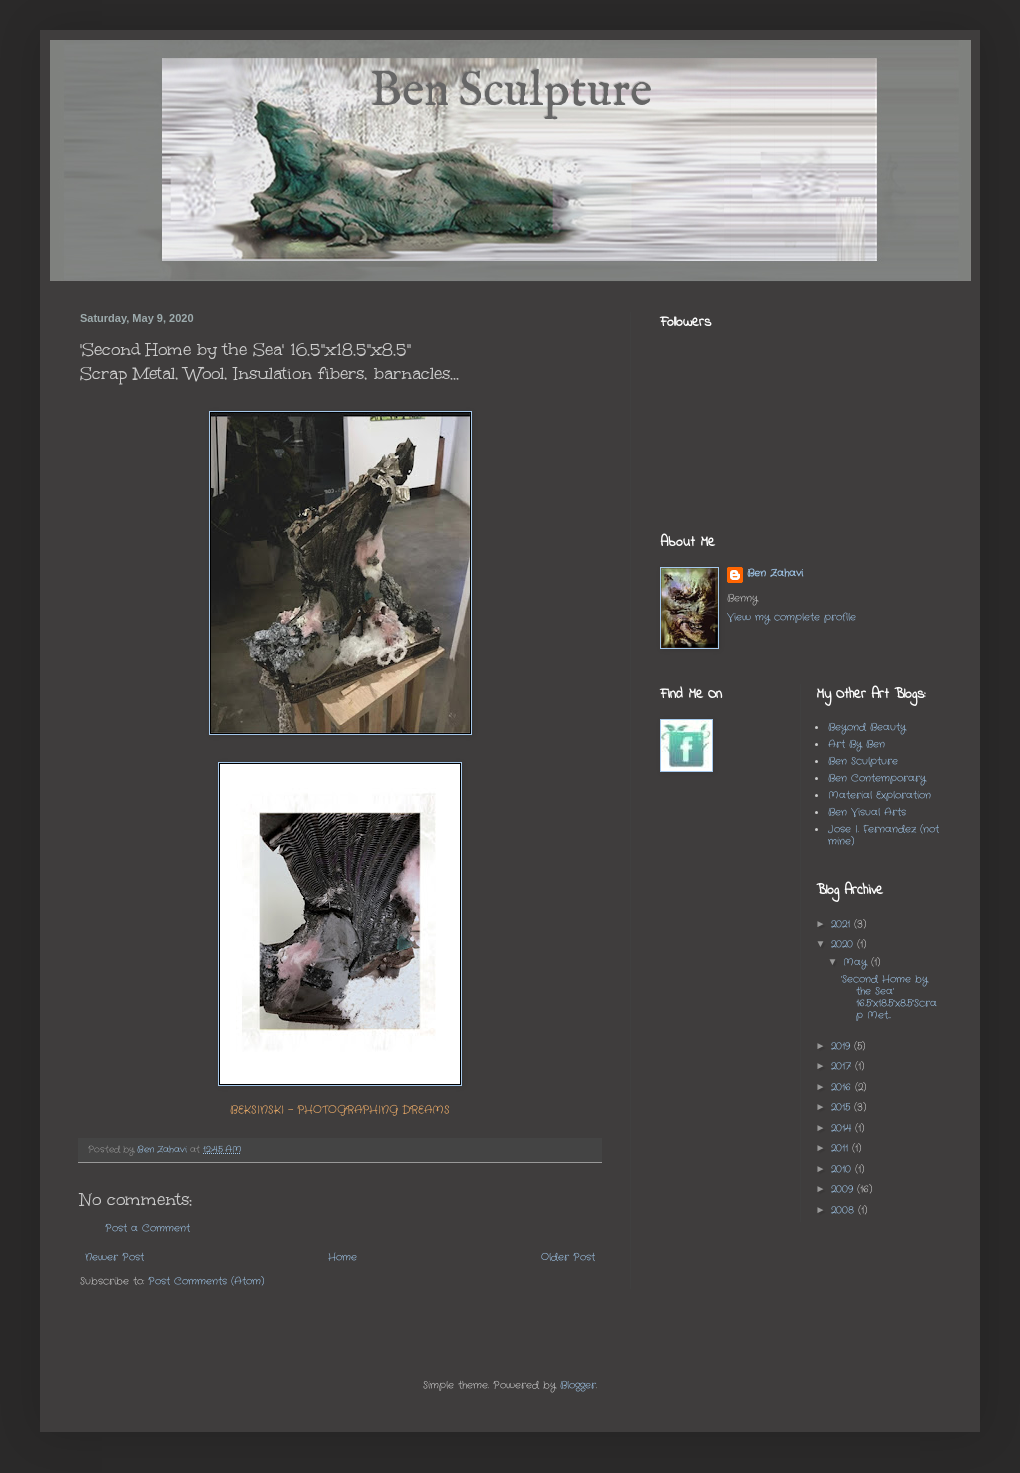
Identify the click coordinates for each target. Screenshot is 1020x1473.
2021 (842, 924)
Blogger (578, 1385)
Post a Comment (147, 1228)
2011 (841, 1148)
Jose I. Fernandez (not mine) (883, 835)
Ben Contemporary (877, 778)
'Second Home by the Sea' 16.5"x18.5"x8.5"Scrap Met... (889, 997)
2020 (844, 944)
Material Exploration (879, 795)
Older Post (568, 1257)
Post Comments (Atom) (206, 1281)
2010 (843, 1169)
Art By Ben (856, 744)
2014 (843, 1128)
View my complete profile (791, 617)
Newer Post (114, 1257)
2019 (842, 1046)
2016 (843, 1087)
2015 (842, 1107)
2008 (844, 1210)
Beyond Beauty (867, 727)
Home (342, 1257)
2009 (844, 1189)
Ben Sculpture (863, 761)
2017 (843, 1066)
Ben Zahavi (775, 574)
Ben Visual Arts (867, 812)
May (857, 962)
